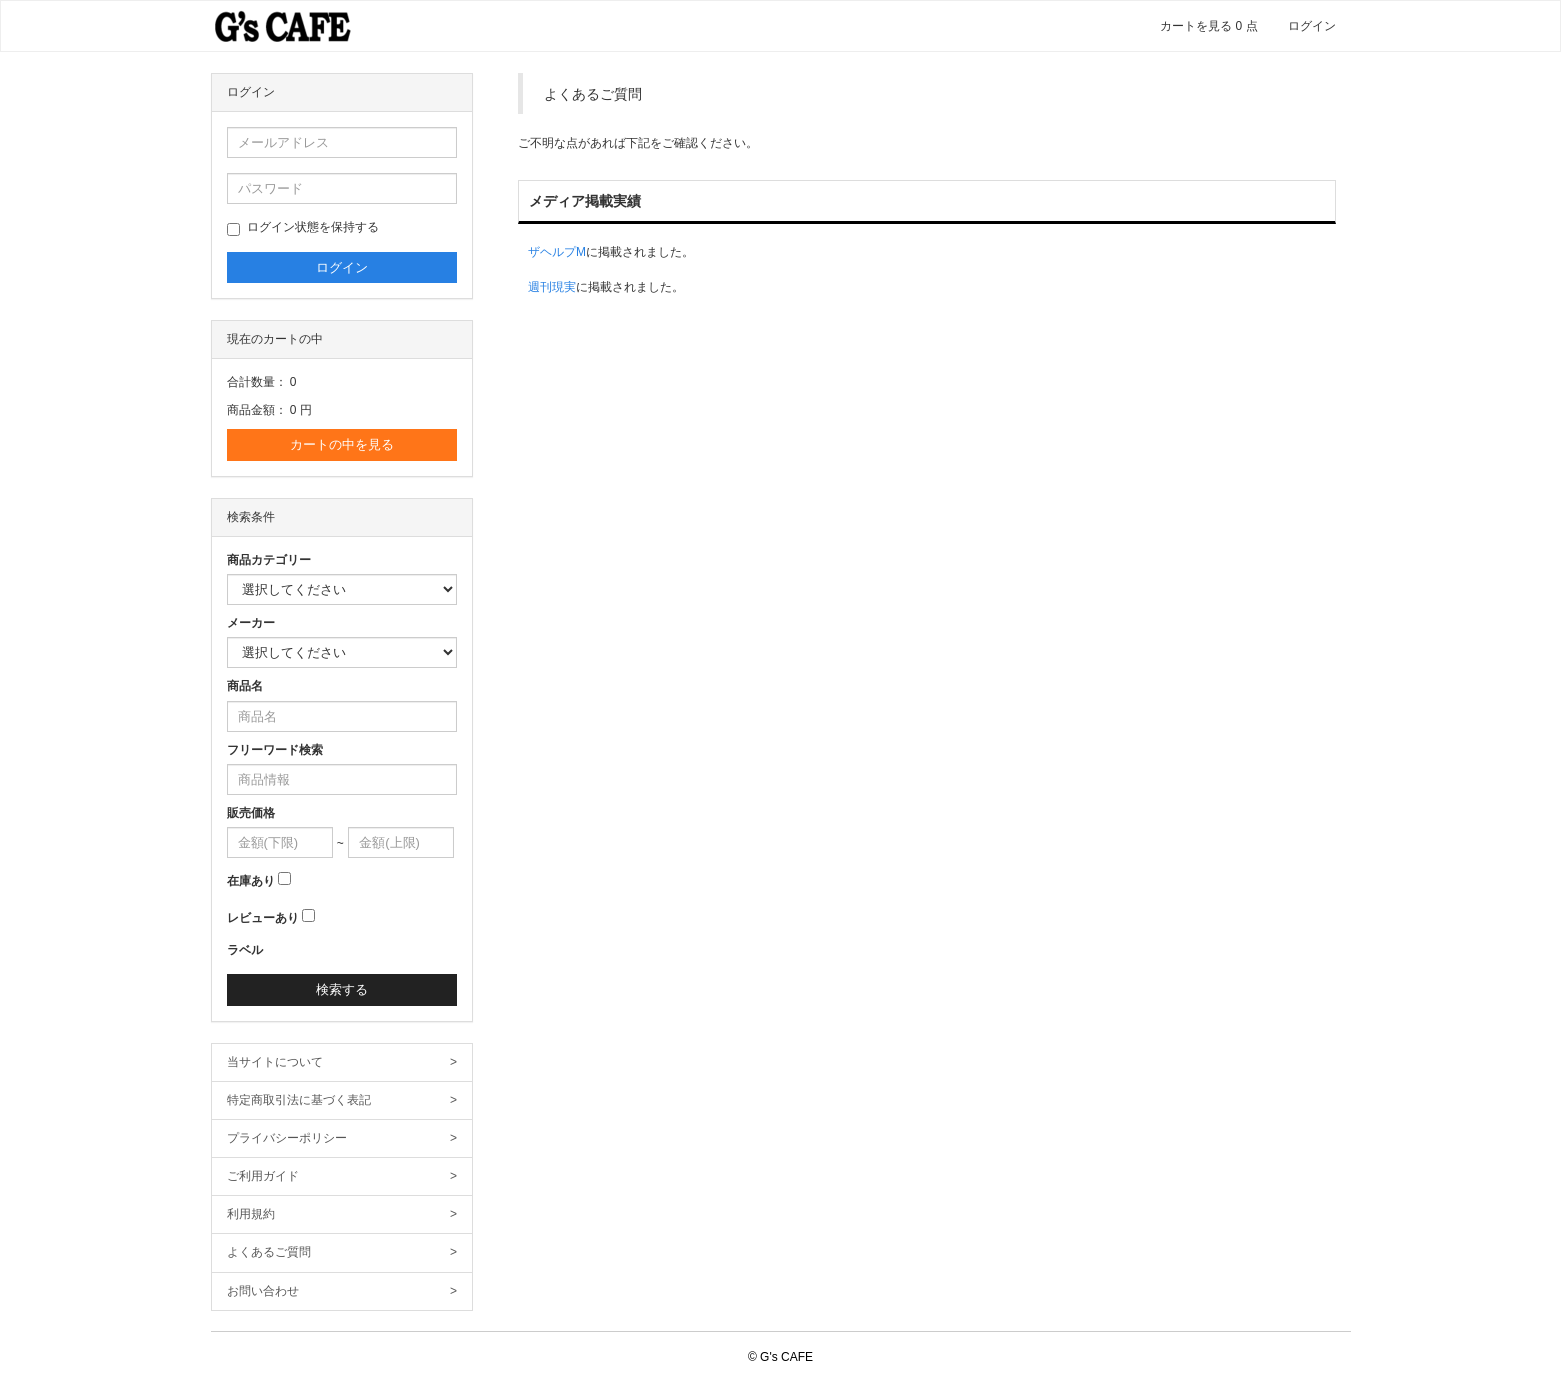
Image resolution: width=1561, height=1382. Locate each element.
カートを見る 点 (1208, 26)
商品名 (245, 686)
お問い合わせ (342, 1291)
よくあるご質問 (342, 1252)
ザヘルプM (557, 252)
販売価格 (251, 813)
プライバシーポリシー (342, 1138)
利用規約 (342, 1214)
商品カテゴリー (269, 560)
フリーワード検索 (275, 750)
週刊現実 (552, 287)
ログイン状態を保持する (303, 228)
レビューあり (263, 918)
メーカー (251, 623)
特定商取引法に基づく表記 (342, 1100)
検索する (342, 989)
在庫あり (251, 881)
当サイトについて (342, 1062)
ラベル (245, 950)
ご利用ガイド (342, 1176)
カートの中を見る (342, 444)
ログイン (1312, 26)
